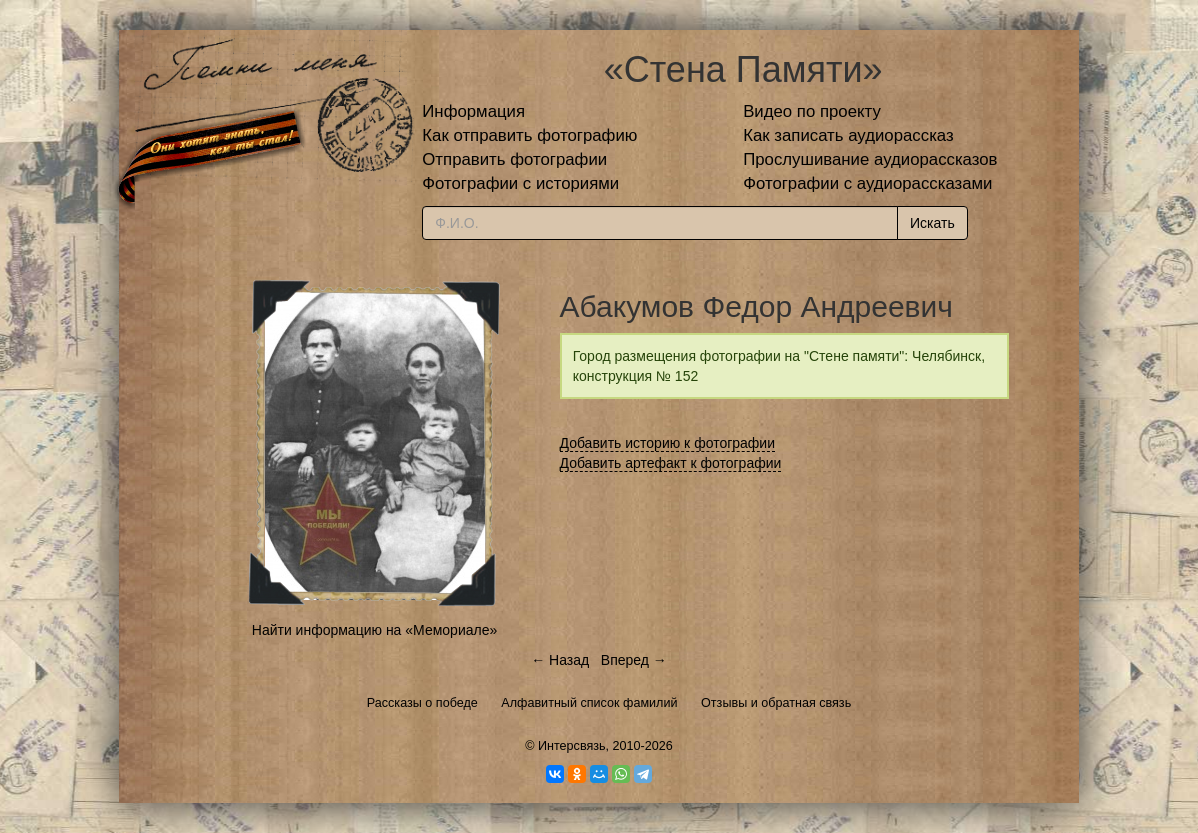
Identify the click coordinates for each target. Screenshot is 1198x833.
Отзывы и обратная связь (776, 703)
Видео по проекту (812, 111)
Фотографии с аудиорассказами (867, 183)
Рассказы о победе (422, 703)
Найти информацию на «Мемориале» (374, 630)
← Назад (560, 660)
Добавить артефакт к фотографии (671, 463)
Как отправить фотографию (529, 135)
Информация (473, 111)
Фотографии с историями (520, 183)
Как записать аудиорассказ (848, 135)
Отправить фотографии (514, 159)
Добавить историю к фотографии (668, 443)
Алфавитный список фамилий (589, 703)
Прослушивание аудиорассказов (870, 159)
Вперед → (634, 660)
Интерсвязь (572, 746)
